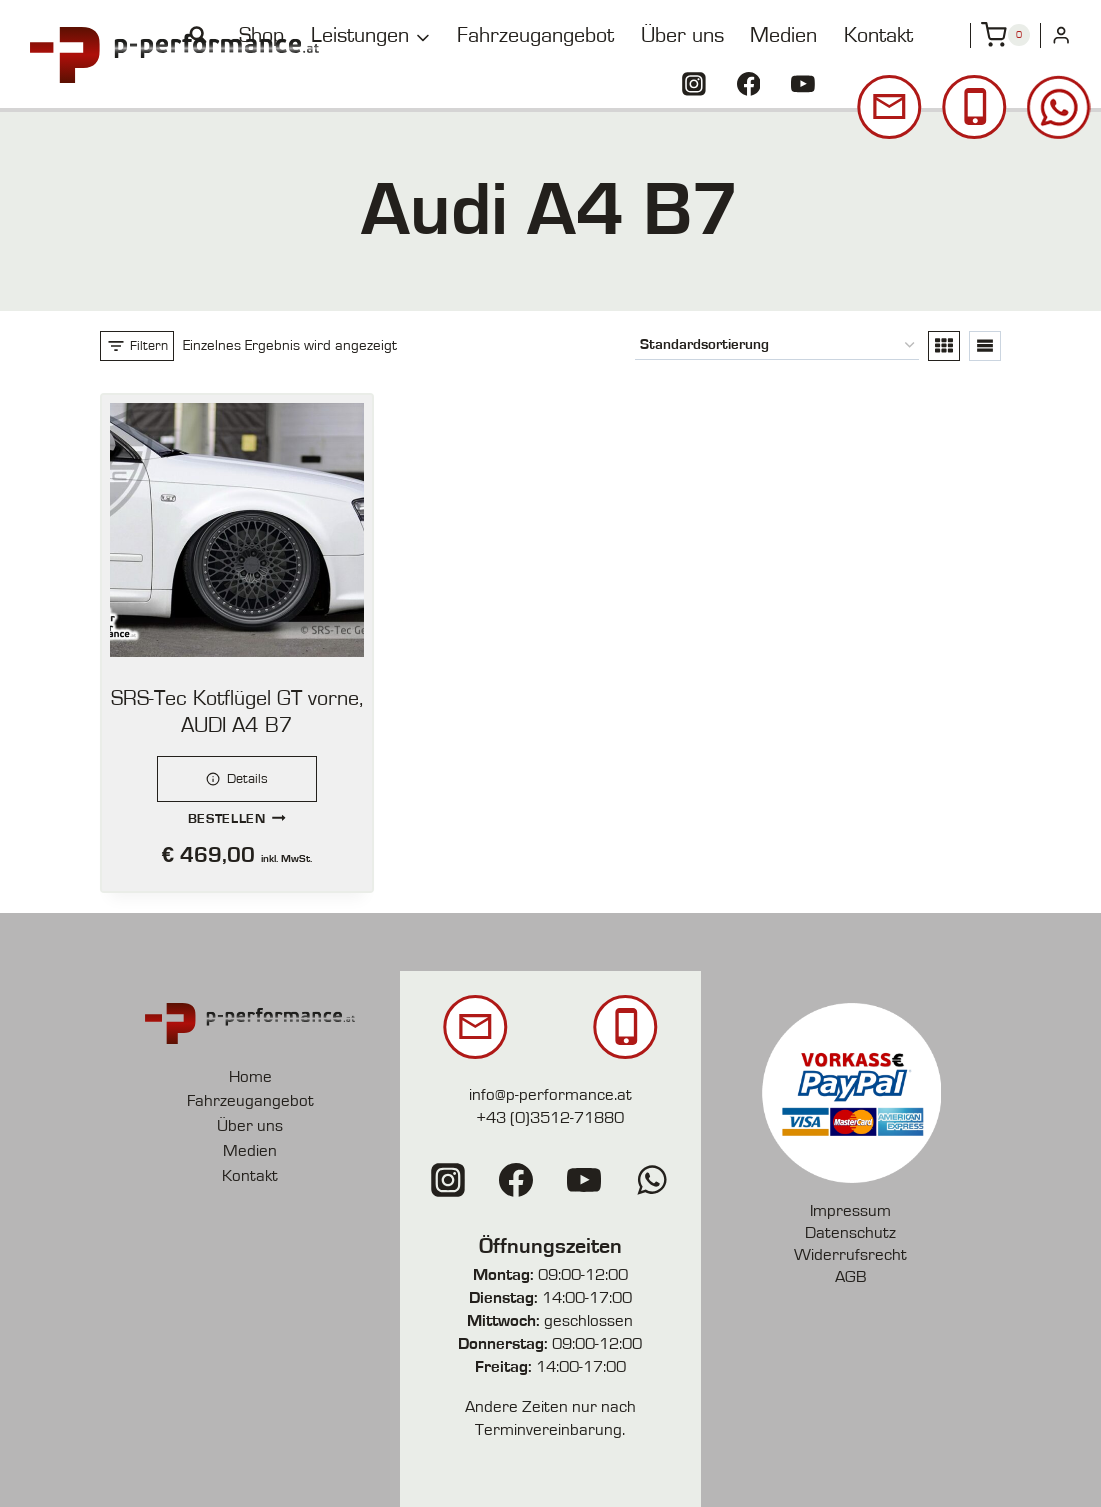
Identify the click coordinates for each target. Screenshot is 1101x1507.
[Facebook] (749, 84)
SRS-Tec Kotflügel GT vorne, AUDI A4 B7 (237, 711)
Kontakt (878, 35)
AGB (851, 1276)
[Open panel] (137, 346)
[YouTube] (803, 84)
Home (250, 1076)
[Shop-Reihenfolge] (777, 345)
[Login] (1061, 35)
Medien (783, 35)
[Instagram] (694, 84)
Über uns (682, 35)
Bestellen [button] (237, 817)
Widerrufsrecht (850, 1254)
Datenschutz (850, 1232)
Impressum (850, 1210)
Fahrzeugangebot (535, 35)
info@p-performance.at (550, 1094)
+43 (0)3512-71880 (550, 1117)
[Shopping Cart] (1005, 35)
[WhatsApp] (652, 1180)
